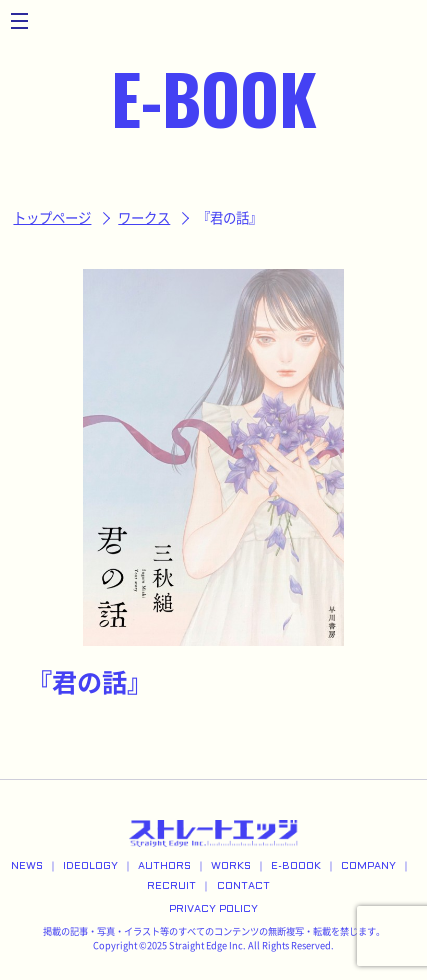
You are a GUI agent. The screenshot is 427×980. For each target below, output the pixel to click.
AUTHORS (164, 866)
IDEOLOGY (90, 866)
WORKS (231, 866)
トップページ (52, 218)
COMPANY (368, 866)
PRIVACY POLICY (213, 909)
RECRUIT (171, 886)
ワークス (144, 218)
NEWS (27, 866)
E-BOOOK (296, 866)
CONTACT (243, 886)
